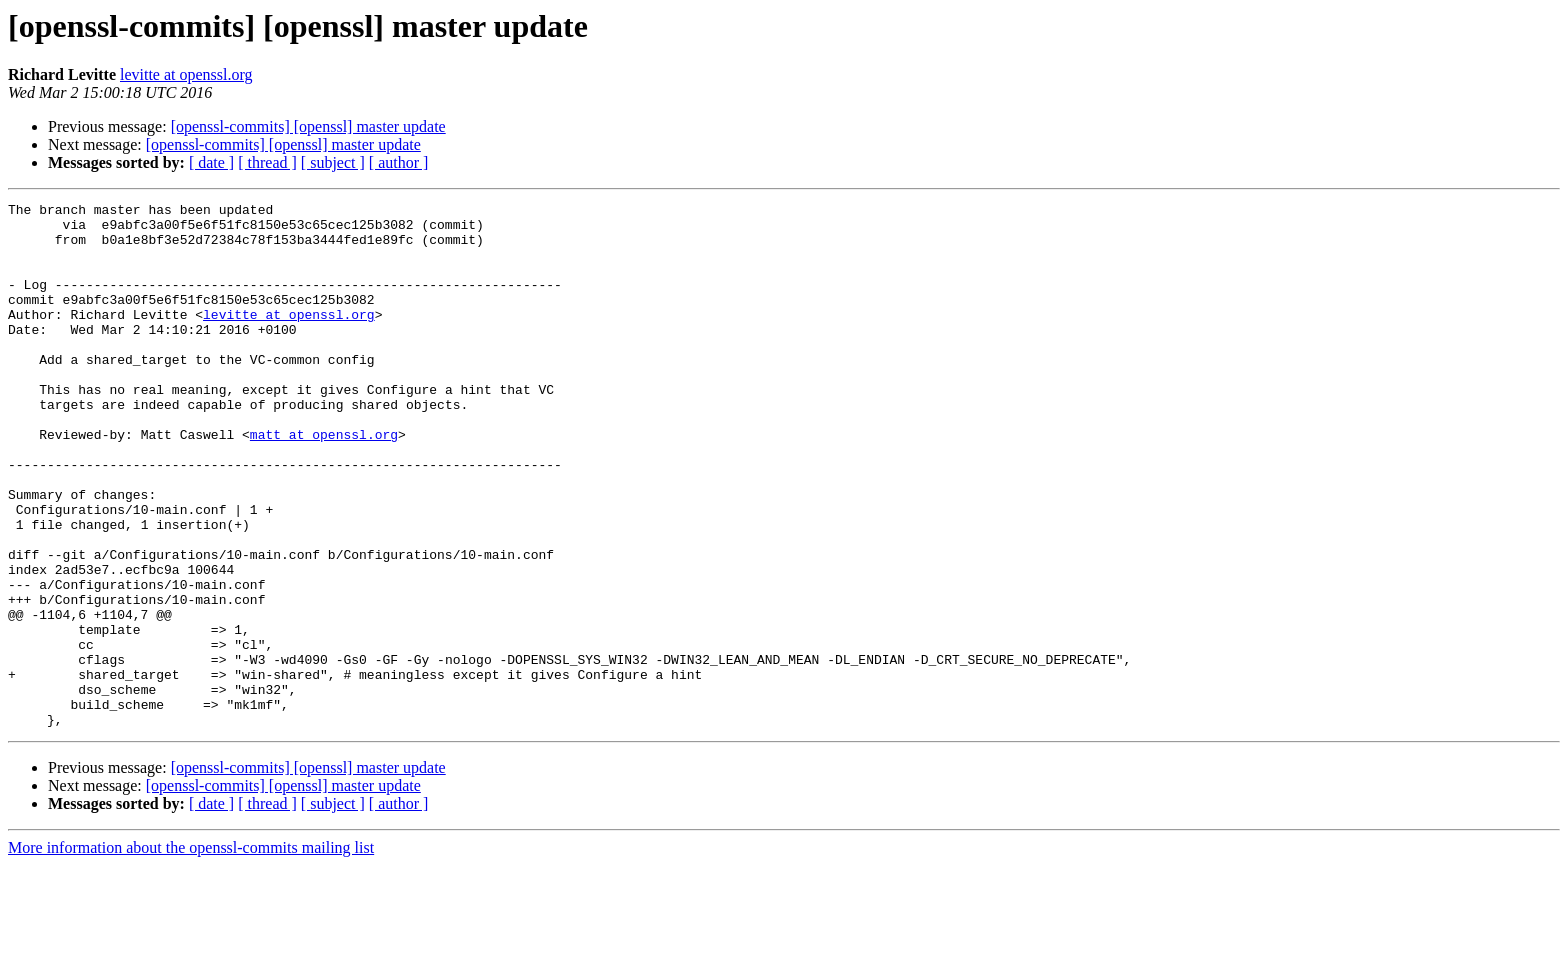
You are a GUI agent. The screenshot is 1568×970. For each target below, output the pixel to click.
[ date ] (211, 162)
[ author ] (399, 162)
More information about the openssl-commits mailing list (191, 952)
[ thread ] (267, 162)
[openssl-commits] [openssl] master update (308, 126)
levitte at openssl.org (186, 74)
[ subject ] (333, 162)
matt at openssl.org (324, 482)
